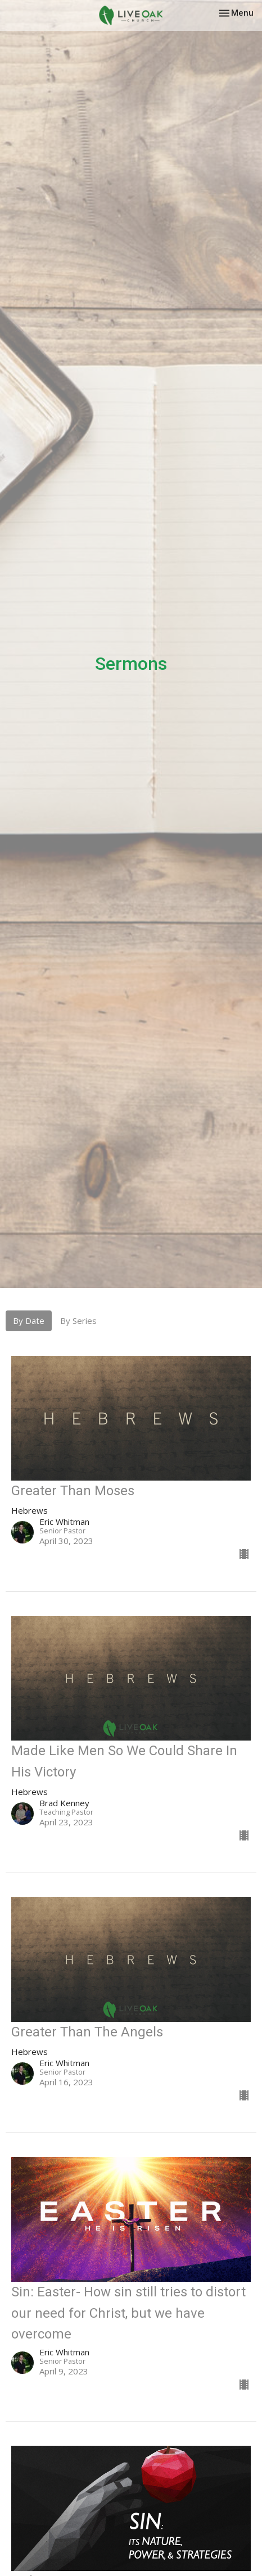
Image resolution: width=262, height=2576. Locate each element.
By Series (78, 1320)
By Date (28, 1320)
